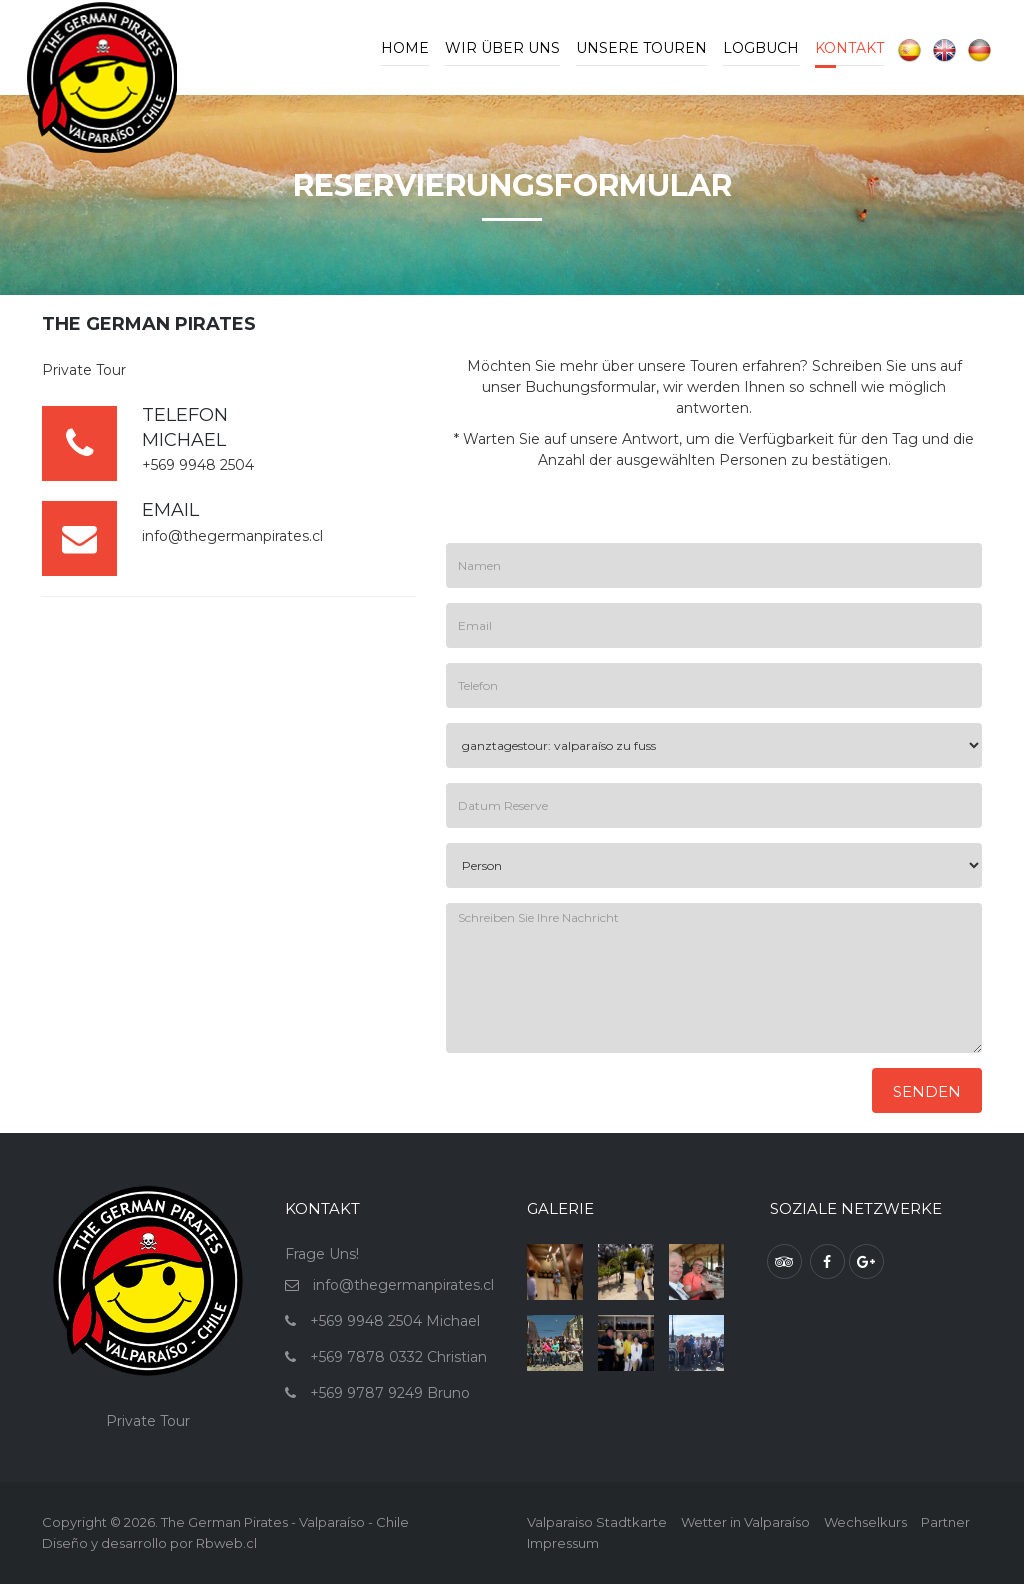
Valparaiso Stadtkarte (597, 1522)
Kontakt (849, 48)
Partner (945, 1522)
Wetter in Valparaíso (745, 1522)
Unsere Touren (641, 48)
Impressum (563, 1543)
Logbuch (761, 48)
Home (405, 48)
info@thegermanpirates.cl (232, 536)
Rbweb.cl (226, 1543)
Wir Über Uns (502, 48)
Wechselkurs (865, 1522)
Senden (927, 1091)
